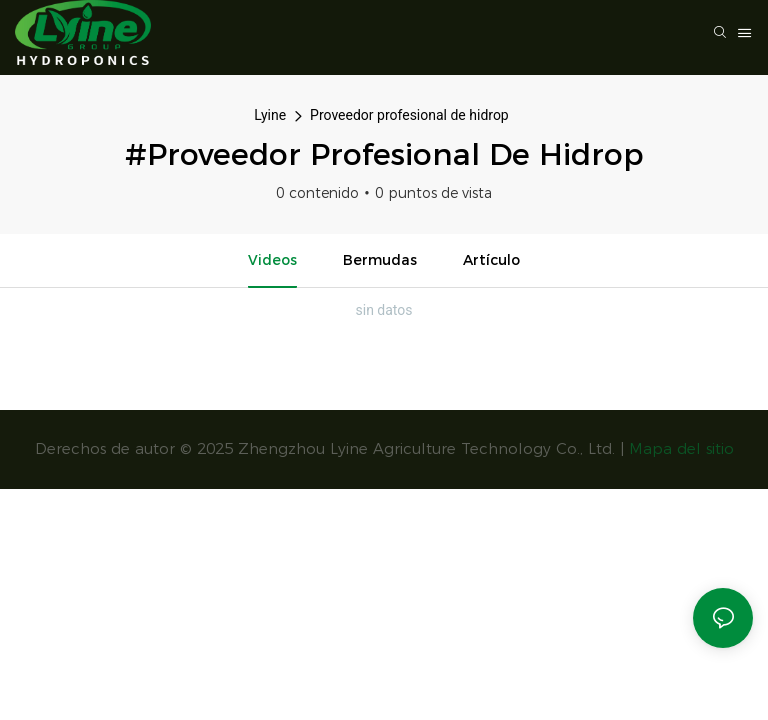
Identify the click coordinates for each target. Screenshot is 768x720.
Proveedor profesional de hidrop (409, 115)
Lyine (270, 115)
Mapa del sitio (681, 448)
